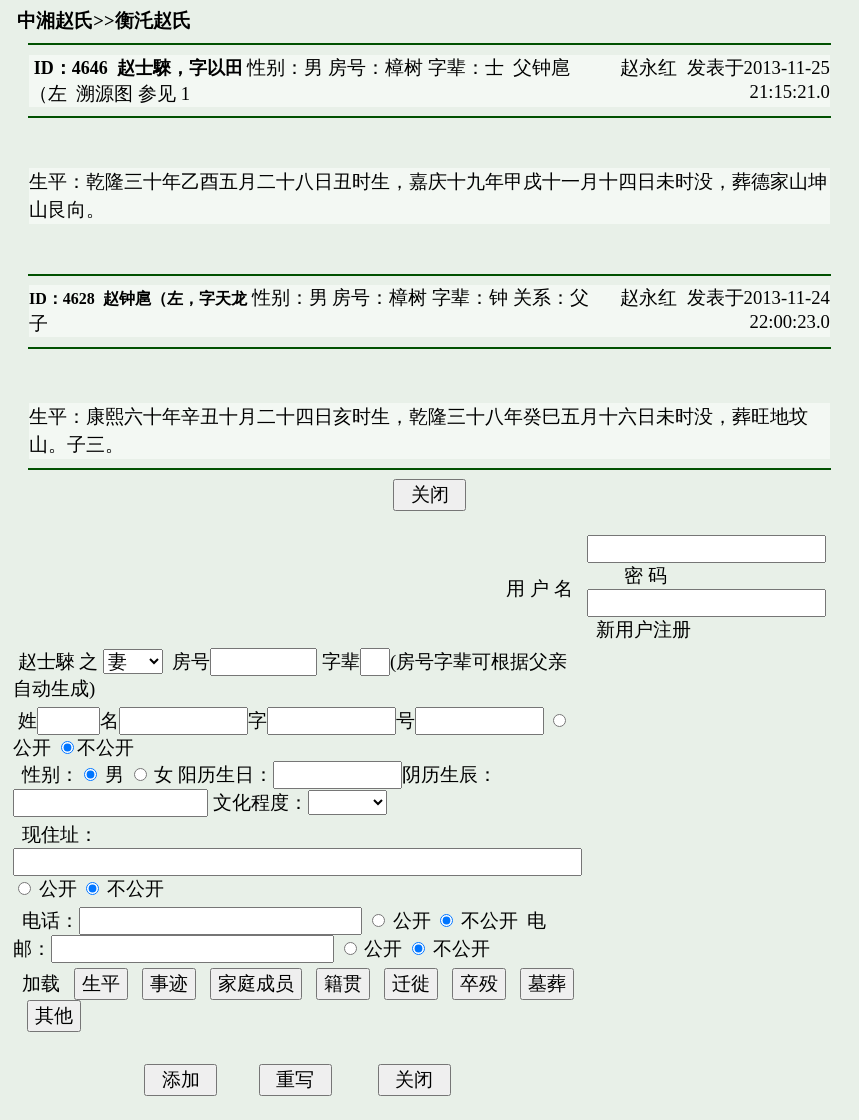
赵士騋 (46, 661)
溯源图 (104, 93)
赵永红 (648, 67)
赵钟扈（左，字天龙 (175, 298)
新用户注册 (643, 629)
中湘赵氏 (55, 20)
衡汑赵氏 (153, 20)
